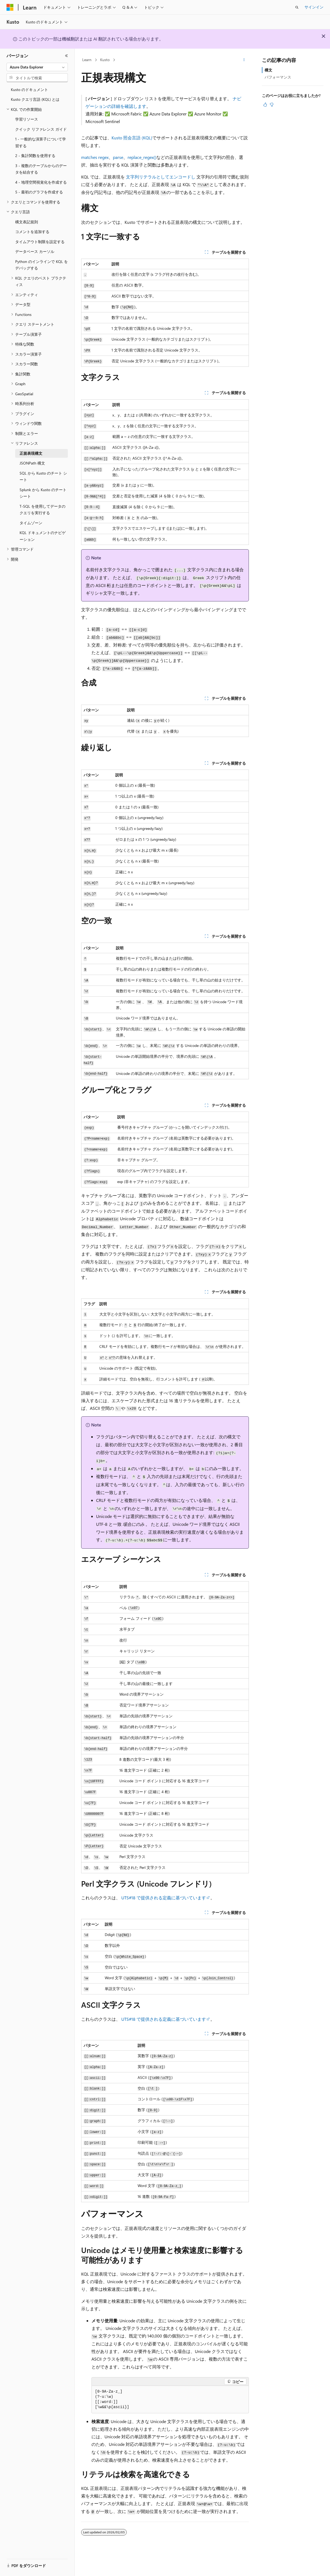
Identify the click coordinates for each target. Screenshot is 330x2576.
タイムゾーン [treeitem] (31, 522)
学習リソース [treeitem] (26, 119)
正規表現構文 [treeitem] (31, 453)
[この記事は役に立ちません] (271, 104)
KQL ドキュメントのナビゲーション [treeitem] (43, 536)
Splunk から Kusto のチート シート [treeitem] (43, 493)
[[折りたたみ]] (66, 56)
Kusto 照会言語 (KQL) (132, 137)
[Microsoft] (10, 7)
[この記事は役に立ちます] (265, 104)
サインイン (313, 7)
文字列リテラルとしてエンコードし (160, 177)
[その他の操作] (244, 60)
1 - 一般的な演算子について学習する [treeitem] (40, 142)
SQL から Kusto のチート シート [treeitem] (43, 476)
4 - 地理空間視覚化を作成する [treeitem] (41, 182)
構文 (268, 70)
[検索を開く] (296, 7)
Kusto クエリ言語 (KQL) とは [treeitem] (35, 99)
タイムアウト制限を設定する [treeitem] (40, 241)
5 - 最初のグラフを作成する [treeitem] (39, 191)
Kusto (105, 59)
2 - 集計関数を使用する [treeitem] (35, 155)
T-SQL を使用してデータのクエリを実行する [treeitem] (42, 510)
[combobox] (37, 67)
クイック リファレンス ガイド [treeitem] (41, 129)
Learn (86, 59)
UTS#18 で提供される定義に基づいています (163, 1897)
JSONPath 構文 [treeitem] (32, 463)
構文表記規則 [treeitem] (26, 221)
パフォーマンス (278, 77)
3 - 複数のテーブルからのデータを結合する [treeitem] (41, 169)
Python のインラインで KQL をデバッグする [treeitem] (41, 265)
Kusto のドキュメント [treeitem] (29, 89)
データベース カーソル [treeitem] (34, 251)
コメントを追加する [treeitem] (32, 231)
